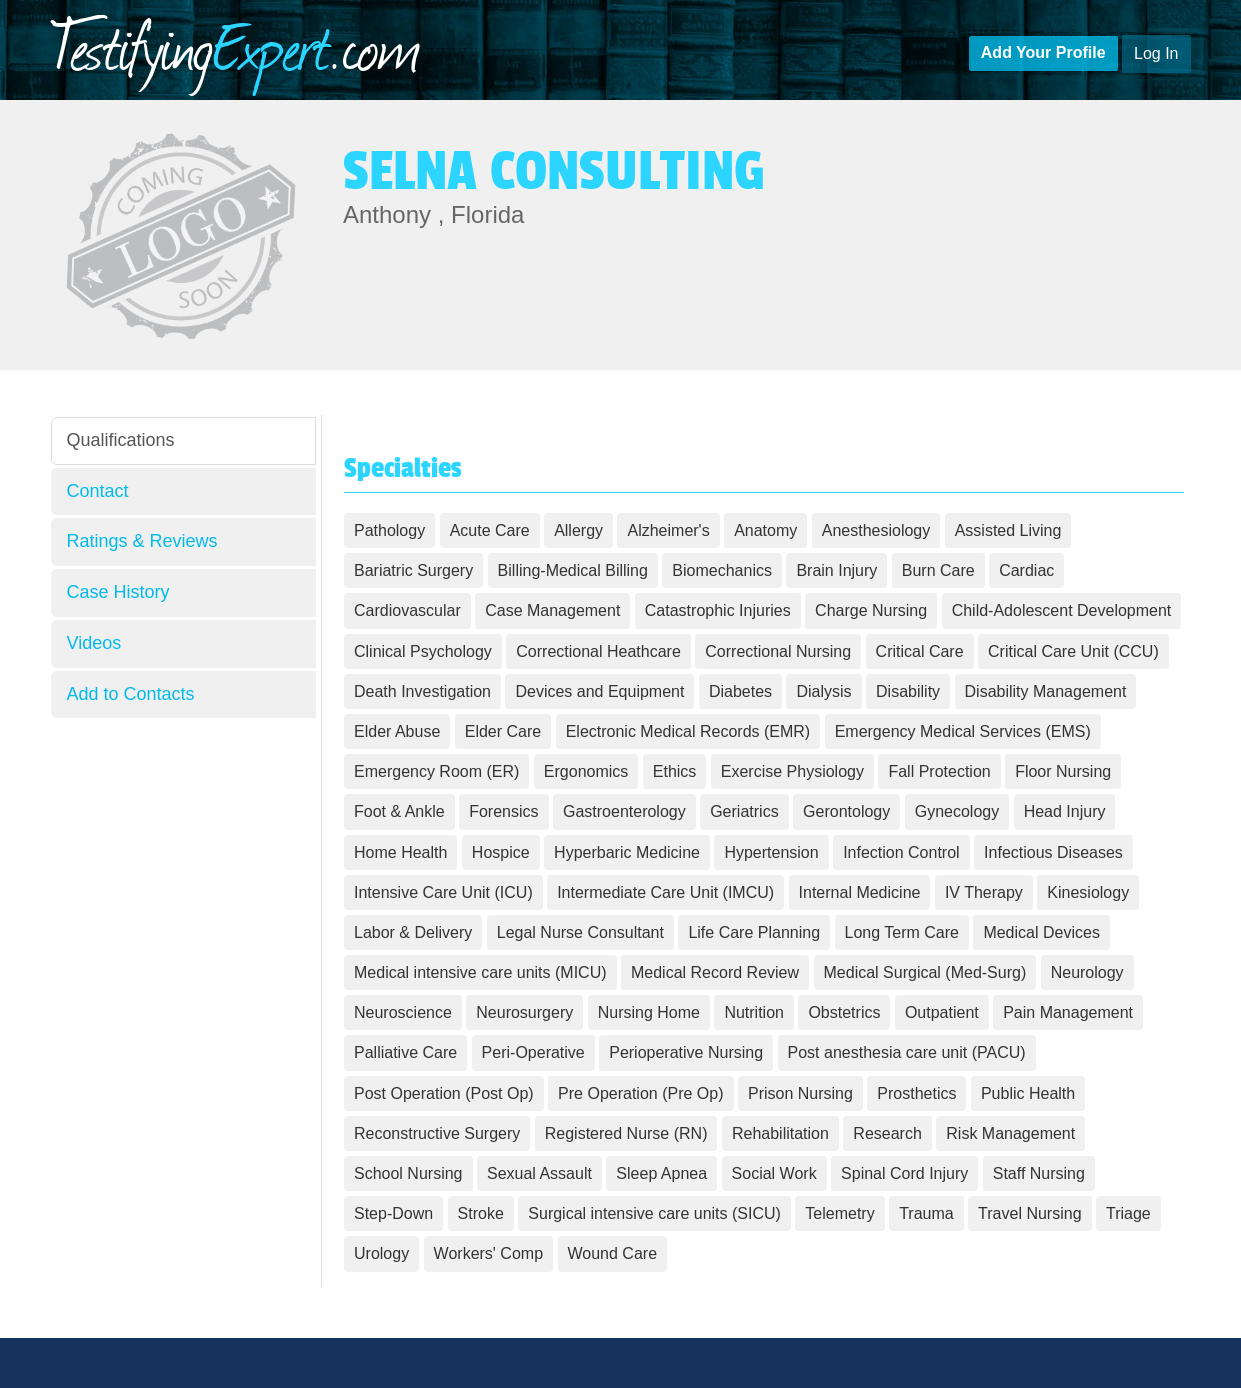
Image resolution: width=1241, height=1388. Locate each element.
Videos (94, 643)
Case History (118, 592)
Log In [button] (1156, 53)
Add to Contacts (131, 694)
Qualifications (121, 440)
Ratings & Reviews (142, 541)
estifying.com (236, 44)
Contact (98, 491)
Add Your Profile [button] (1043, 52)
